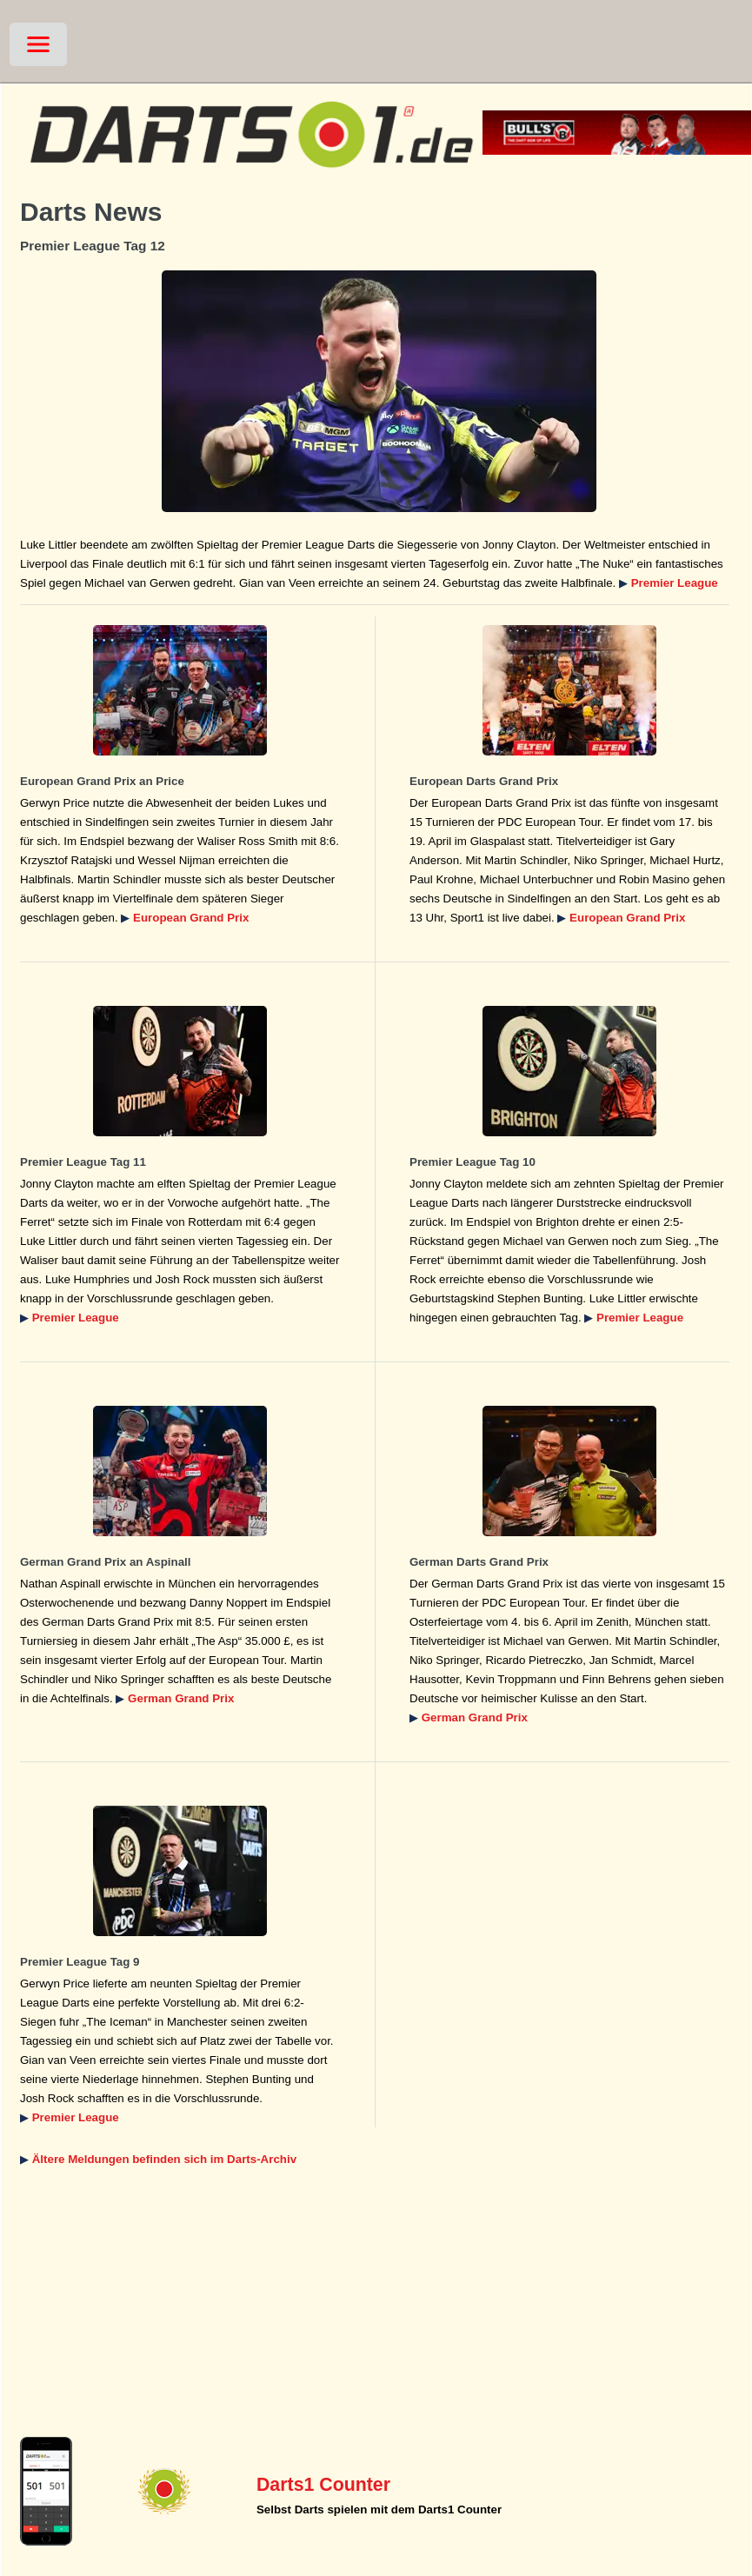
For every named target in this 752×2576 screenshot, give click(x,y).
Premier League (674, 582)
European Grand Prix (191, 917)
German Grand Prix (181, 1698)
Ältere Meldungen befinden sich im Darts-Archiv (164, 2159)
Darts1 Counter (323, 2484)
